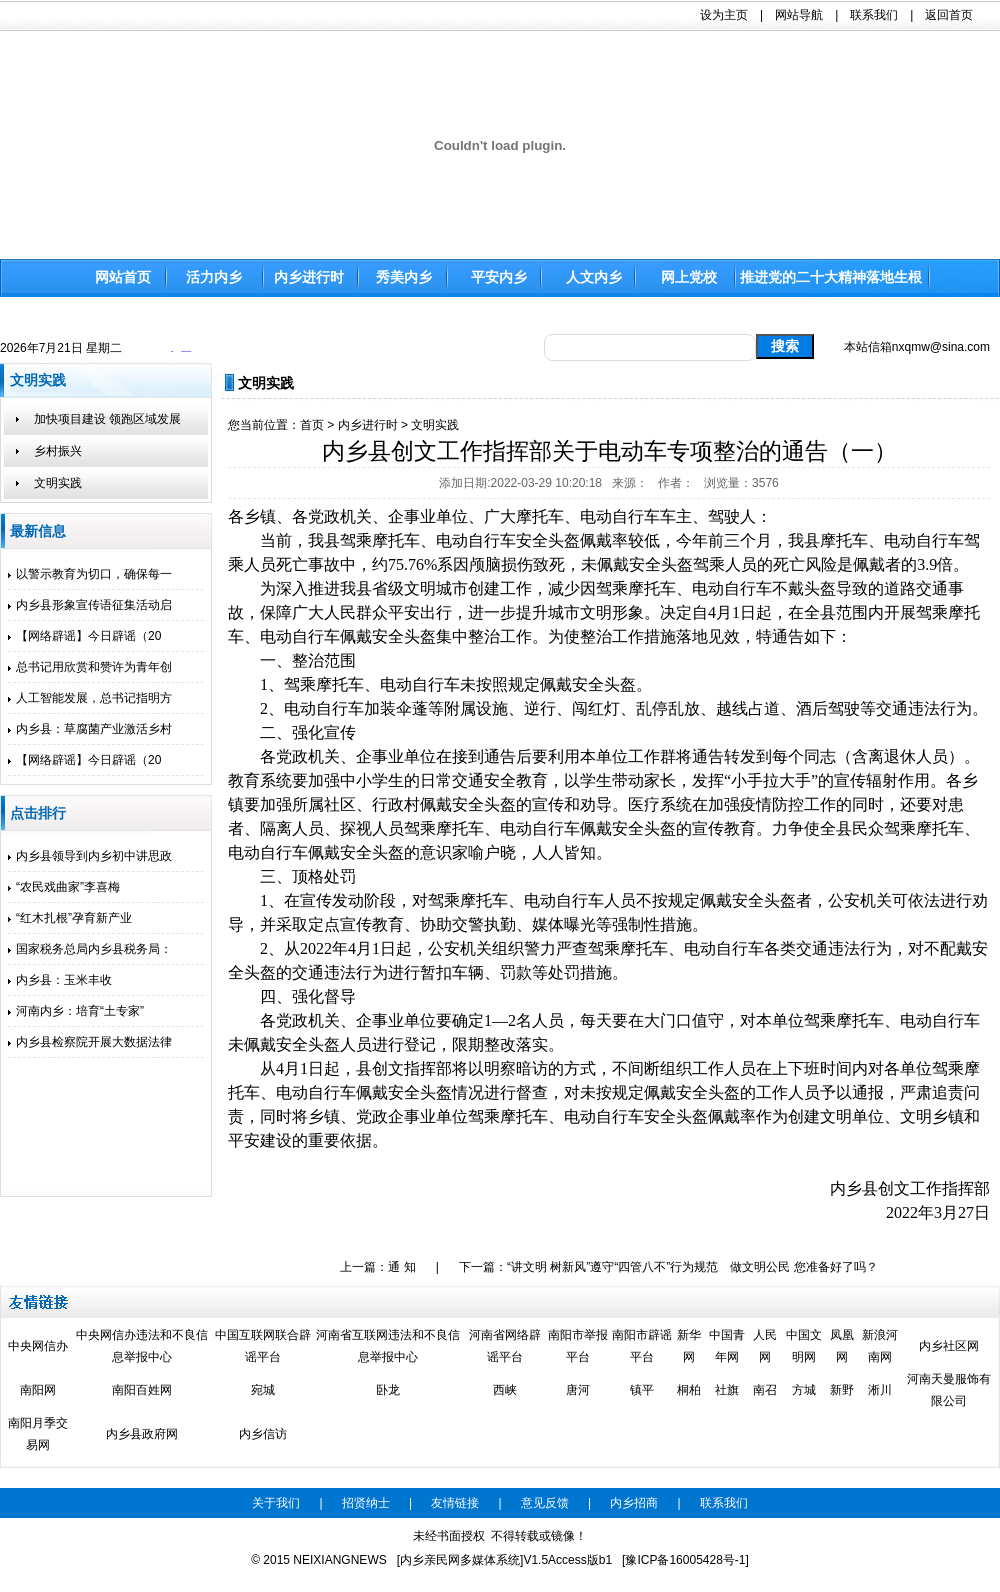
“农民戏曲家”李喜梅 (64, 887)
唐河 (578, 1390)
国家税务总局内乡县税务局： (90, 949)
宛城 (263, 1390)
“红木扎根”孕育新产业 (70, 918)
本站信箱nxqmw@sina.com (917, 347)
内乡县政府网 (142, 1434)
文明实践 (435, 425)
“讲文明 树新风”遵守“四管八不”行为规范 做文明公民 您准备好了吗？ (692, 1267)
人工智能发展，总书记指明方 (90, 698)
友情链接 (455, 1503)
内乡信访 (263, 1434)
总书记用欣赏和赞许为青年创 (90, 667)
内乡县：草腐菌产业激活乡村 (90, 729)
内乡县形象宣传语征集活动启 (90, 605)
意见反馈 (545, 1503)
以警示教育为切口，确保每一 (90, 574)
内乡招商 (634, 1503)
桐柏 (689, 1390)
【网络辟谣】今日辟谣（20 (84, 636)
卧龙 (388, 1390)
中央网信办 (38, 1346)
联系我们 (874, 15)
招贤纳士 (366, 1503)
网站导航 (799, 15)
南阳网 (38, 1390)
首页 (312, 425)
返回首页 (949, 15)
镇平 (642, 1390)
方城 (804, 1390)
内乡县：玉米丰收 (60, 980)
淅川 (880, 1390)
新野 (842, 1390)
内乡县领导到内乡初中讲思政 (90, 856)
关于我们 (276, 1503)
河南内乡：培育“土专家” (76, 1011)
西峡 (505, 1390)
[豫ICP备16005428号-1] (685, 1560)
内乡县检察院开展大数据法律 (90, 1042)
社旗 (727, 1390)
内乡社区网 (949, 1346)
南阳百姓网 (142, 1390)
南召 (765, 1390)
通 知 (401, 1267)
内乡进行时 (368, 425)
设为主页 (724, 15)
